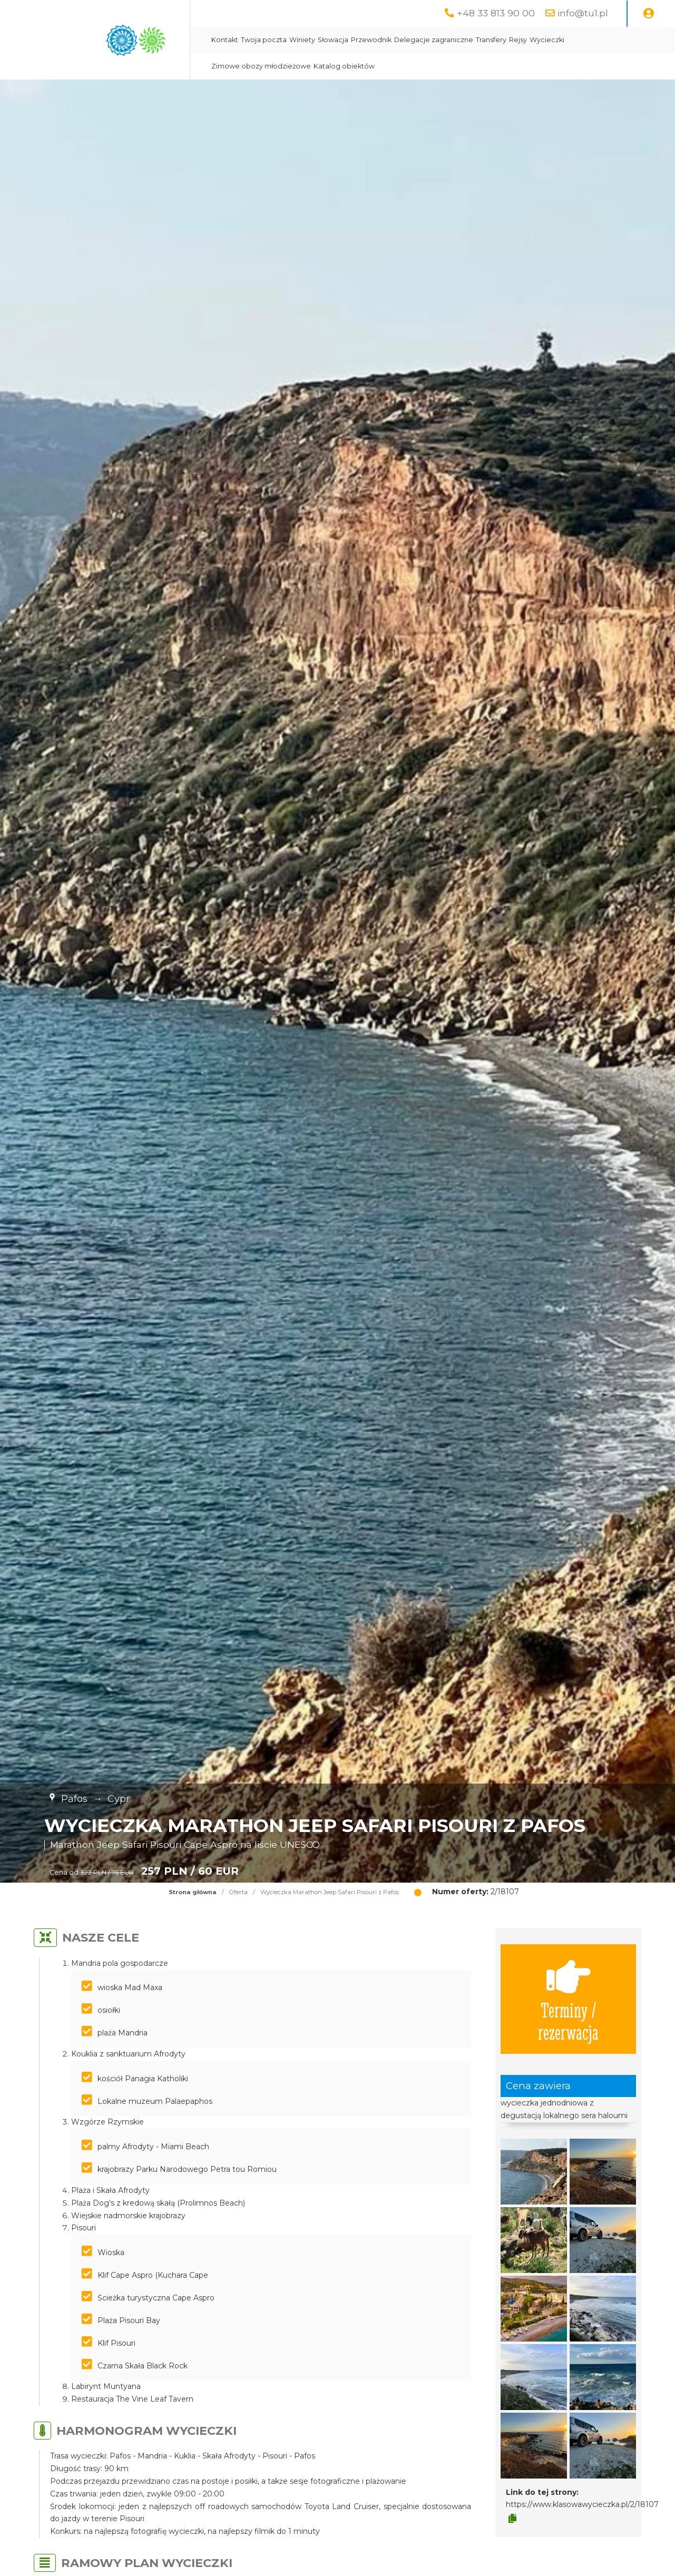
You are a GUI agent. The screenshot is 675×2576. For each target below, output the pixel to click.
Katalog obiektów (344, 66)
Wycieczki (547, 40)
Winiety (302, 40)
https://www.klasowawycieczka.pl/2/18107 (582, 2504)
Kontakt (224, 40)
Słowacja (333, 40)
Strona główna (193, 1892)
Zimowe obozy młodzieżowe (261, 66)
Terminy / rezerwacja (568, 1999)
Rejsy (518, 40)
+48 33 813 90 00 (496, 12)
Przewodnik (371, 40)
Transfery (491, 40)
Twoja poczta (264, 40)
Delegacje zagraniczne (433, 40)
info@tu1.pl (582, 12)
